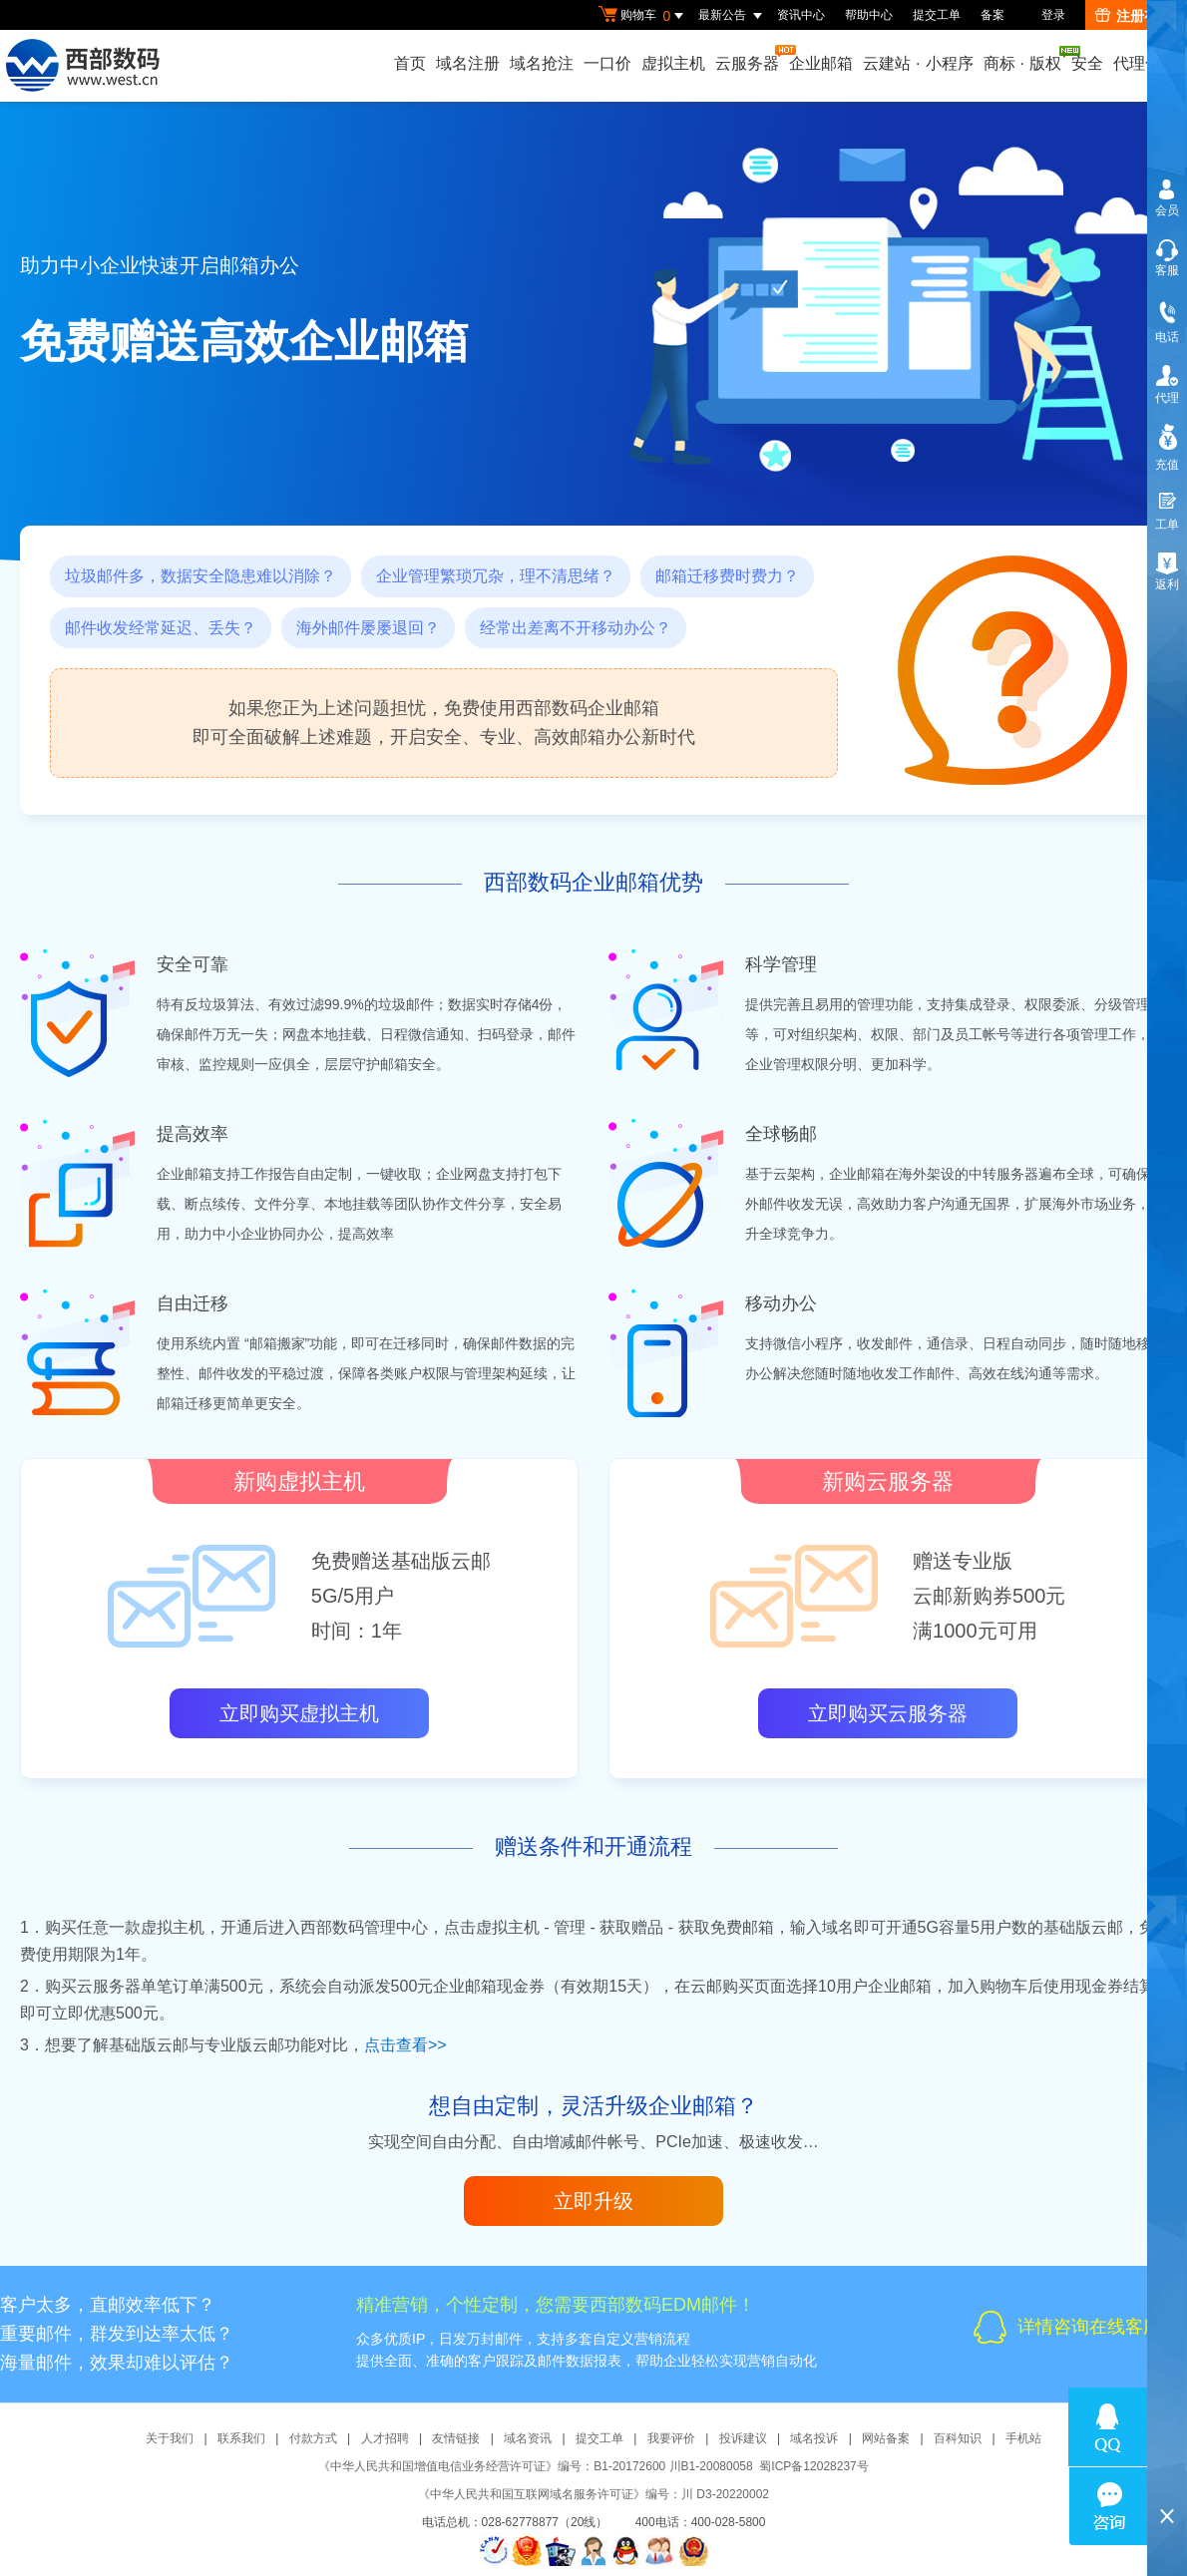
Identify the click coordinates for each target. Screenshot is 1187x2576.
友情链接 (456, 2438)
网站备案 (886, 2438)
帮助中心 (869, 15)
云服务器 (748, 58)
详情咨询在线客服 (1089, 2327)
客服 (1167, 270)
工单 (1167, 525)
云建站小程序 (918, 63)
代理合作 (1145, 63)
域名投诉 (814, 2438)
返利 (1167, 584)
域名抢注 (542, 63)
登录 (1053, 15)
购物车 (643, 16)
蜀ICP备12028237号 (813, 2466)
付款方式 (313, 2438)
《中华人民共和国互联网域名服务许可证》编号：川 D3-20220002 (593, 2494)
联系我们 (241, 2438)
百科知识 (958, 2438)
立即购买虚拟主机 (299, 1713)
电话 (1167, 337)
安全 (1087, 63)
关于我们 (170, 2438)
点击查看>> (405, 2044)
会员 (1167, 210)
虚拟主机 (673, 63)
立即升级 (593, 2201)
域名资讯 (528, 2438)
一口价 (607, 63)
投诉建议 (743, 2438)
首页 (410, 63)
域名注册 (468, 63)
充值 (1167, 465)
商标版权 (1023, 59)
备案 (992, 15)
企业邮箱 (821, 63)
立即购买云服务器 (888, 1713)
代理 (1167, 398)
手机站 (1023, 2438)
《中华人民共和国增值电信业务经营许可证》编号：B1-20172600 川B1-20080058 (535, 2466)
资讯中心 (801, 15)
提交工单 (937, 15)
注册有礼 (1133, 16)
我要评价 (671, 2438)
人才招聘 (385, 2438)
